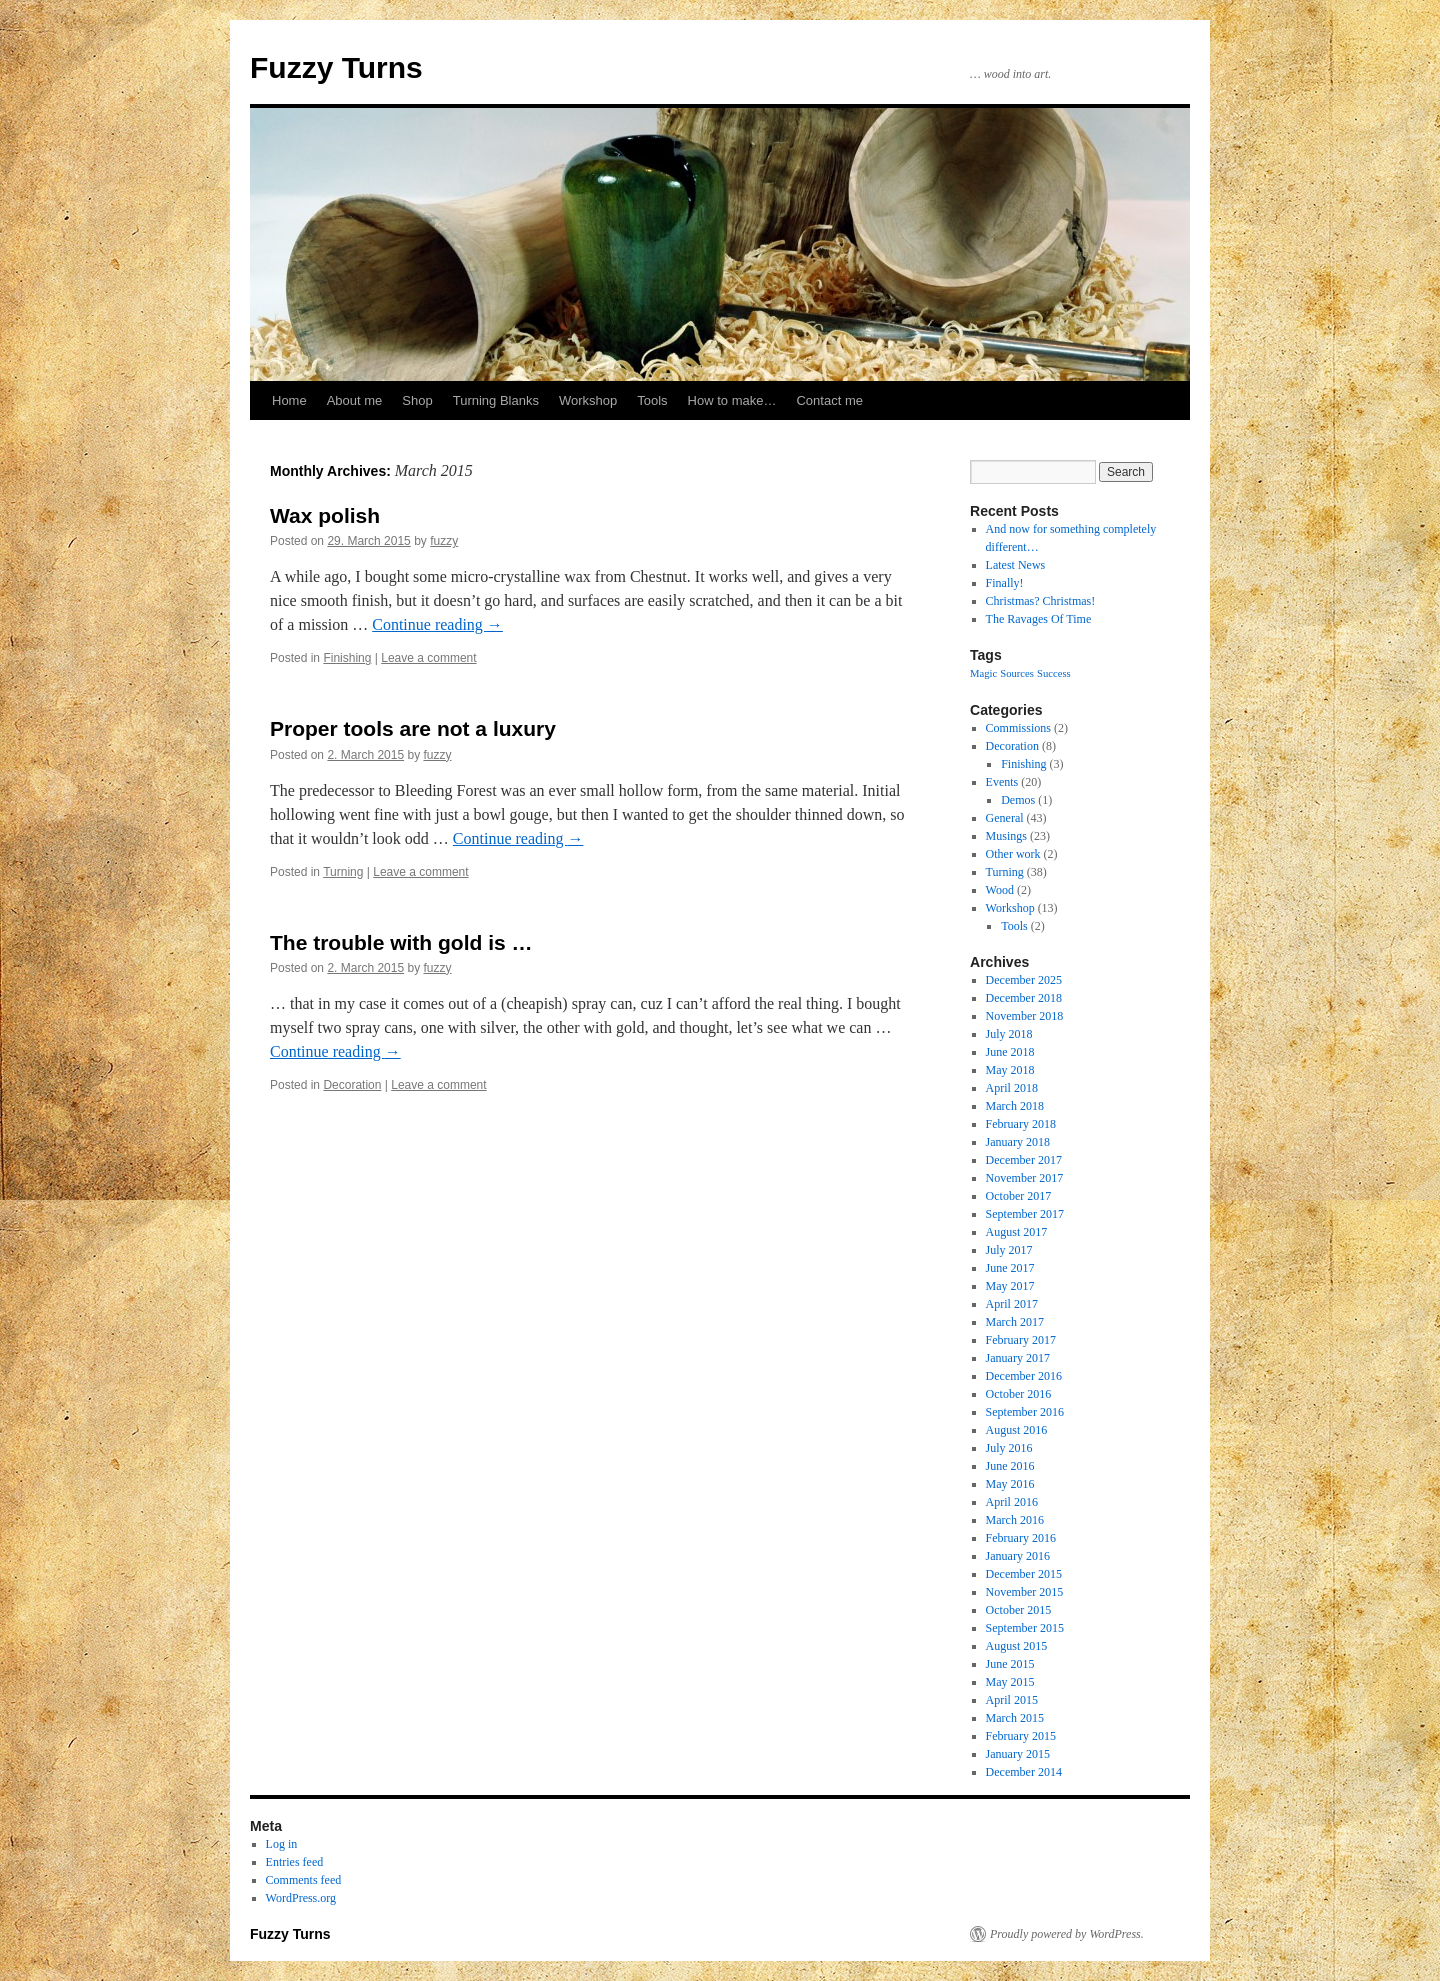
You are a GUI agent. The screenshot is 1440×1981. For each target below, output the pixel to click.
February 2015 (1021, 1736)
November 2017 (1025, 1178)
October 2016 (1019, 1394)
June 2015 (1010, 1664)
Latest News (1016, 565)
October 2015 (1019, 1610)
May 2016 (1010, 1484)
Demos (1018, 800)
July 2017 (1009, 1250)
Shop (417, 400)
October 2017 (1019, 1196)
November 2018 (1025, 1016)
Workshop (588, 400)
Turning (343, 872)
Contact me (829, 400)
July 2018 (1009, 1034)
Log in (282, 1844)
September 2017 (1025, 1214)
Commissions (1018, 728)
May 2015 (1010, 1682)
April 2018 (1012, 1088)
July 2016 (1009, 1448)
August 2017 (1017, 1232)
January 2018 (1018, 1142)
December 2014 (1024, 1772)
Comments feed (304, 1880)
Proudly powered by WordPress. (1067, 1934)
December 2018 (1024, 998)
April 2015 (1012, 1700)
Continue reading (437, 624)
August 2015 (1017, 1646)
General (1005, 818)
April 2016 (1012, 1502)
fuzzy (444, 541)
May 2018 (1010, 1070)
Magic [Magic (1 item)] (983, 673)
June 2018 (1010, 1052)
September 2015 (1025, 1628)
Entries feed (295, 1862)
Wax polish (325, 515)
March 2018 (1015, 1106)
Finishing (347, 658)
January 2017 (1018, 1358)
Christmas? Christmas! (1041, 601)
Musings (1006, 836)
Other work (1013, 854)
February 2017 (1021, 1340)
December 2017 (1024, 1160)
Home (289, 400)
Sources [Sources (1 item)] (1017, 673)
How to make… (732, 400)
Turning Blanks (496, 400)
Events (1002, 782)
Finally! (1005, 583)
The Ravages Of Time (1039, 619)
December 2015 (1024, 1574)
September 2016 (1025, 1412)
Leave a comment (428, 658)
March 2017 (1015, 1322)
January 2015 (1018, 1754)
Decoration (352, 1085)
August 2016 (1017, 1430)
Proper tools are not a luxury (413, 728)
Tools (652, 400)
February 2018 (1021, 1124)
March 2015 (1015, 1718)
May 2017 (1010, 1286)
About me (355, 400)
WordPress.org (301, 1898)
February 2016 (1021, 1538)
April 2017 (1012, 1304)
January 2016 (1018, 1556)
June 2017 (1010, 1268)
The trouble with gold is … (401, 942)
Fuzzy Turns (336, 67)
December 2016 (1024, 1376)
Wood (1000, 890)
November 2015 (1025, 1592)
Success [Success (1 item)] (1054, 673)
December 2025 (1024, 980)
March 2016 (1015, 1520)
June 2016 (1010, 1466)
